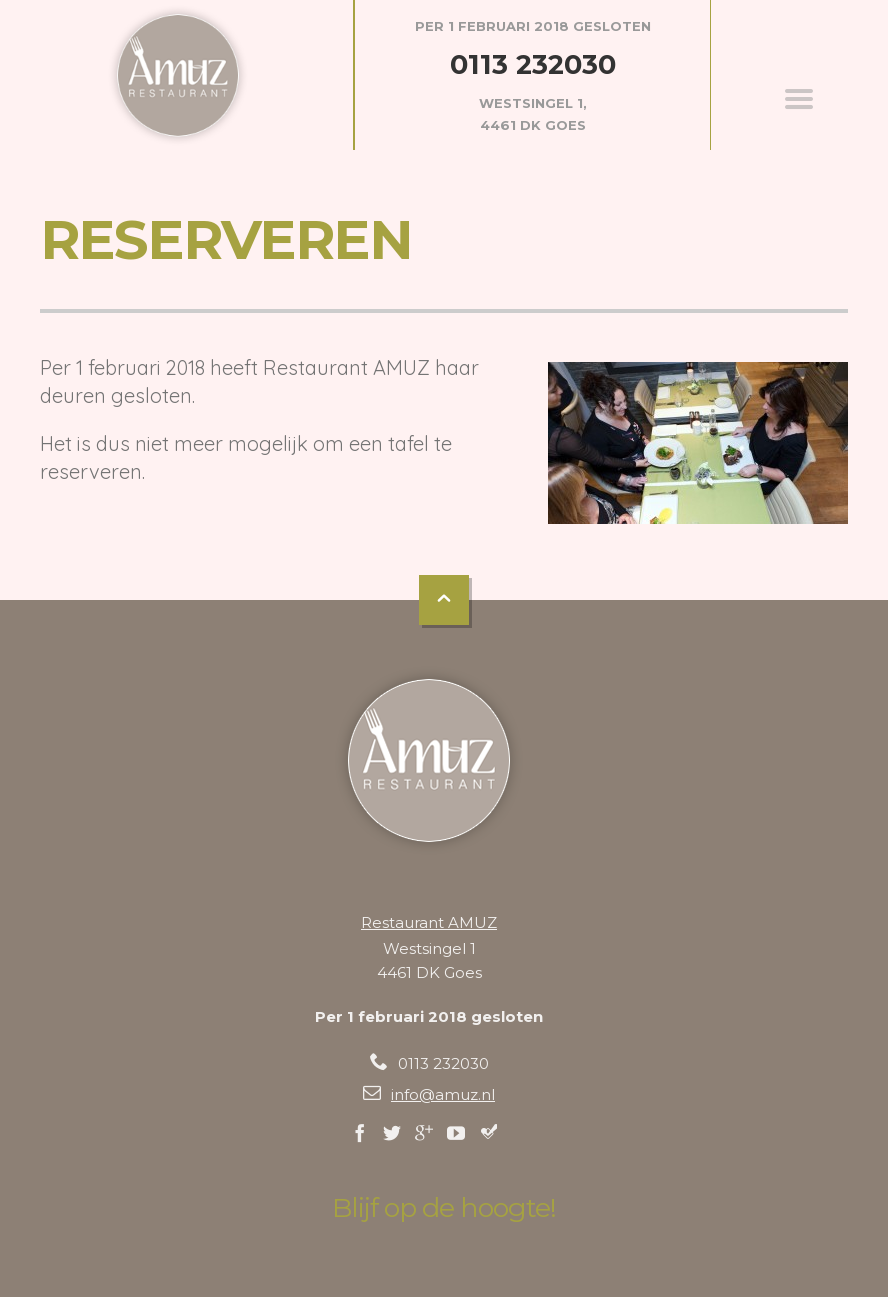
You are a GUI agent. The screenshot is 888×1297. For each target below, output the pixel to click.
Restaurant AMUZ (429, 922)
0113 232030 (533, 64)
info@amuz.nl (443, 1094)
